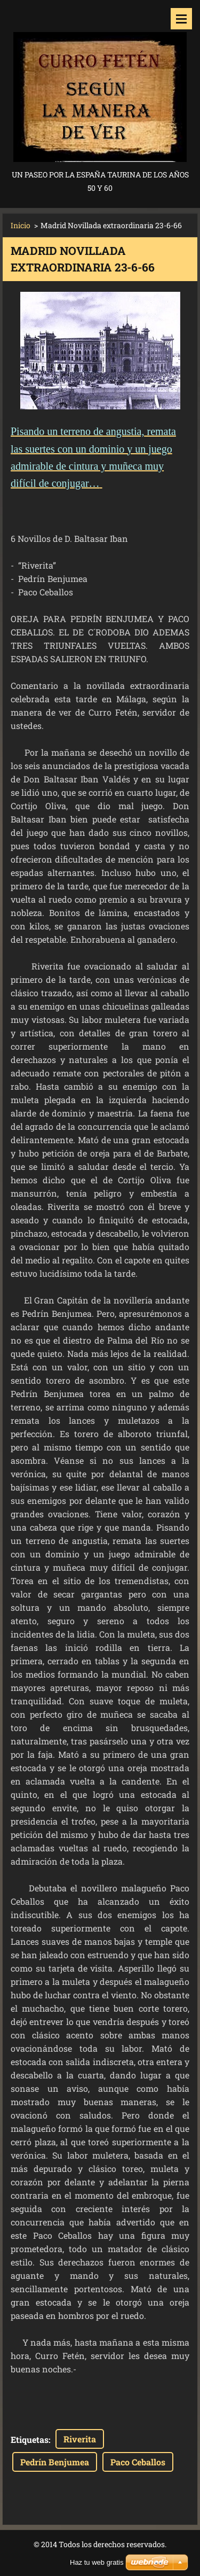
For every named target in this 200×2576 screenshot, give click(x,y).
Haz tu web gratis (96, 2562)
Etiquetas (30, 2439)
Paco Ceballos (137, 2462)
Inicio (20, 225)
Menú (181, 18)
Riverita (79, 2439)
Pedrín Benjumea (54, 2462)
